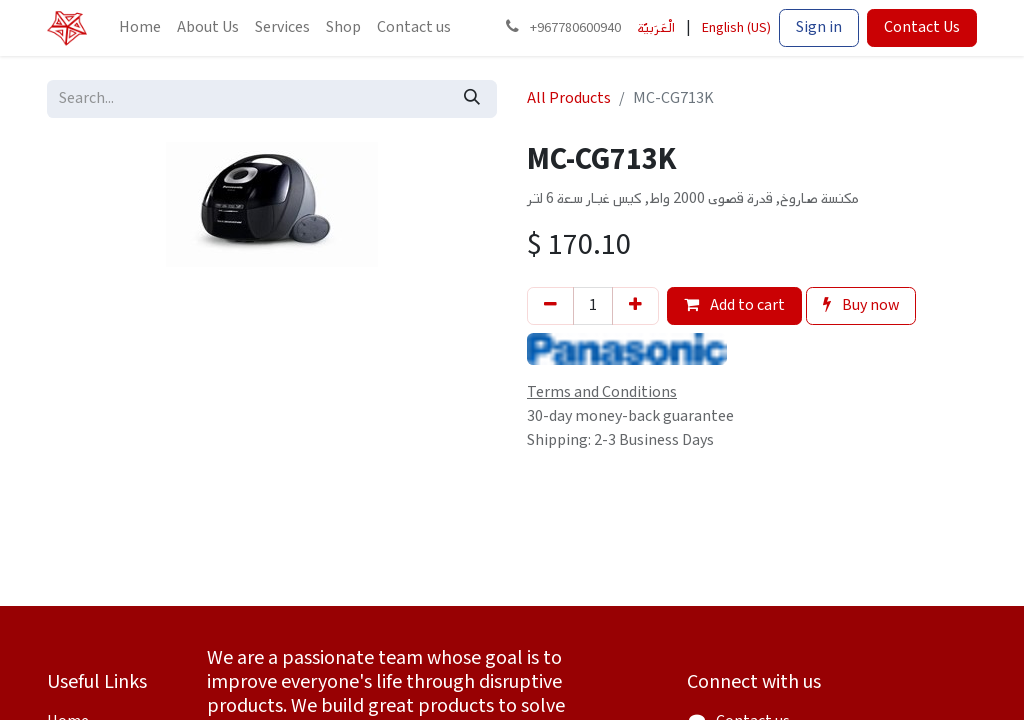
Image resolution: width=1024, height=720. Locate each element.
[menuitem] (140, 28)
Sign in (819, 27)
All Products (569, 98)
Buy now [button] (861, 305)
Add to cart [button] (734, 305)
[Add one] (635, 306)
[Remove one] (550, 306)
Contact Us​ (922, 27)
